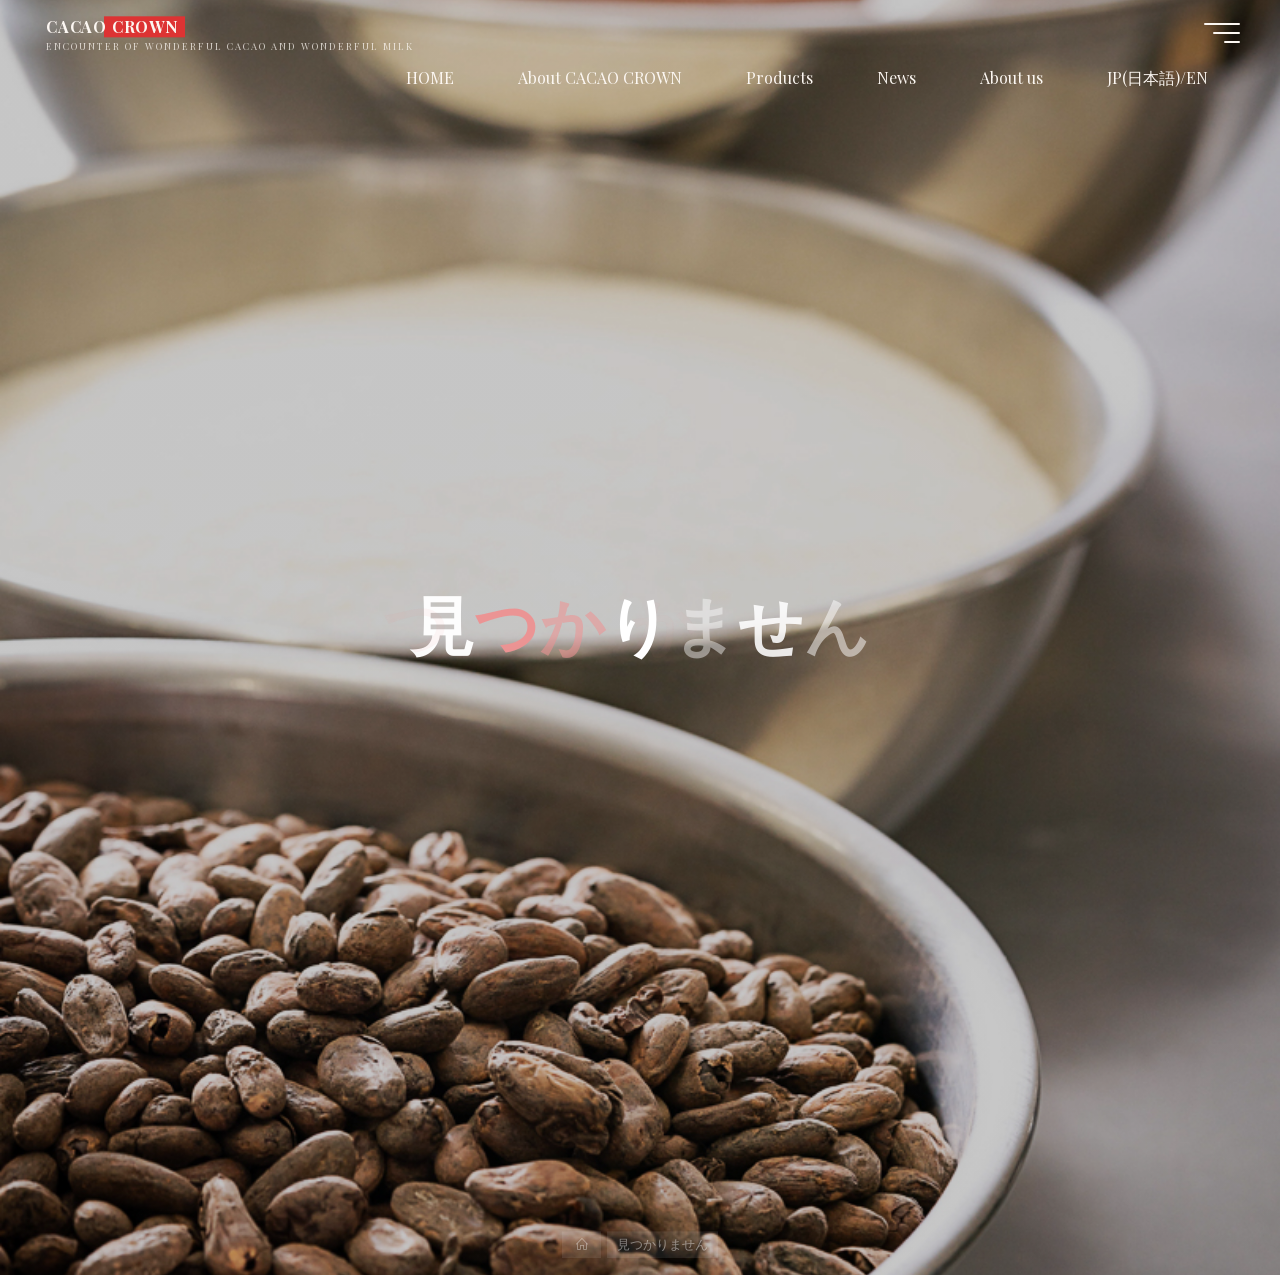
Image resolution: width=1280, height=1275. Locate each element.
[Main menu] (1222, 33)
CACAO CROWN (112, 26)
